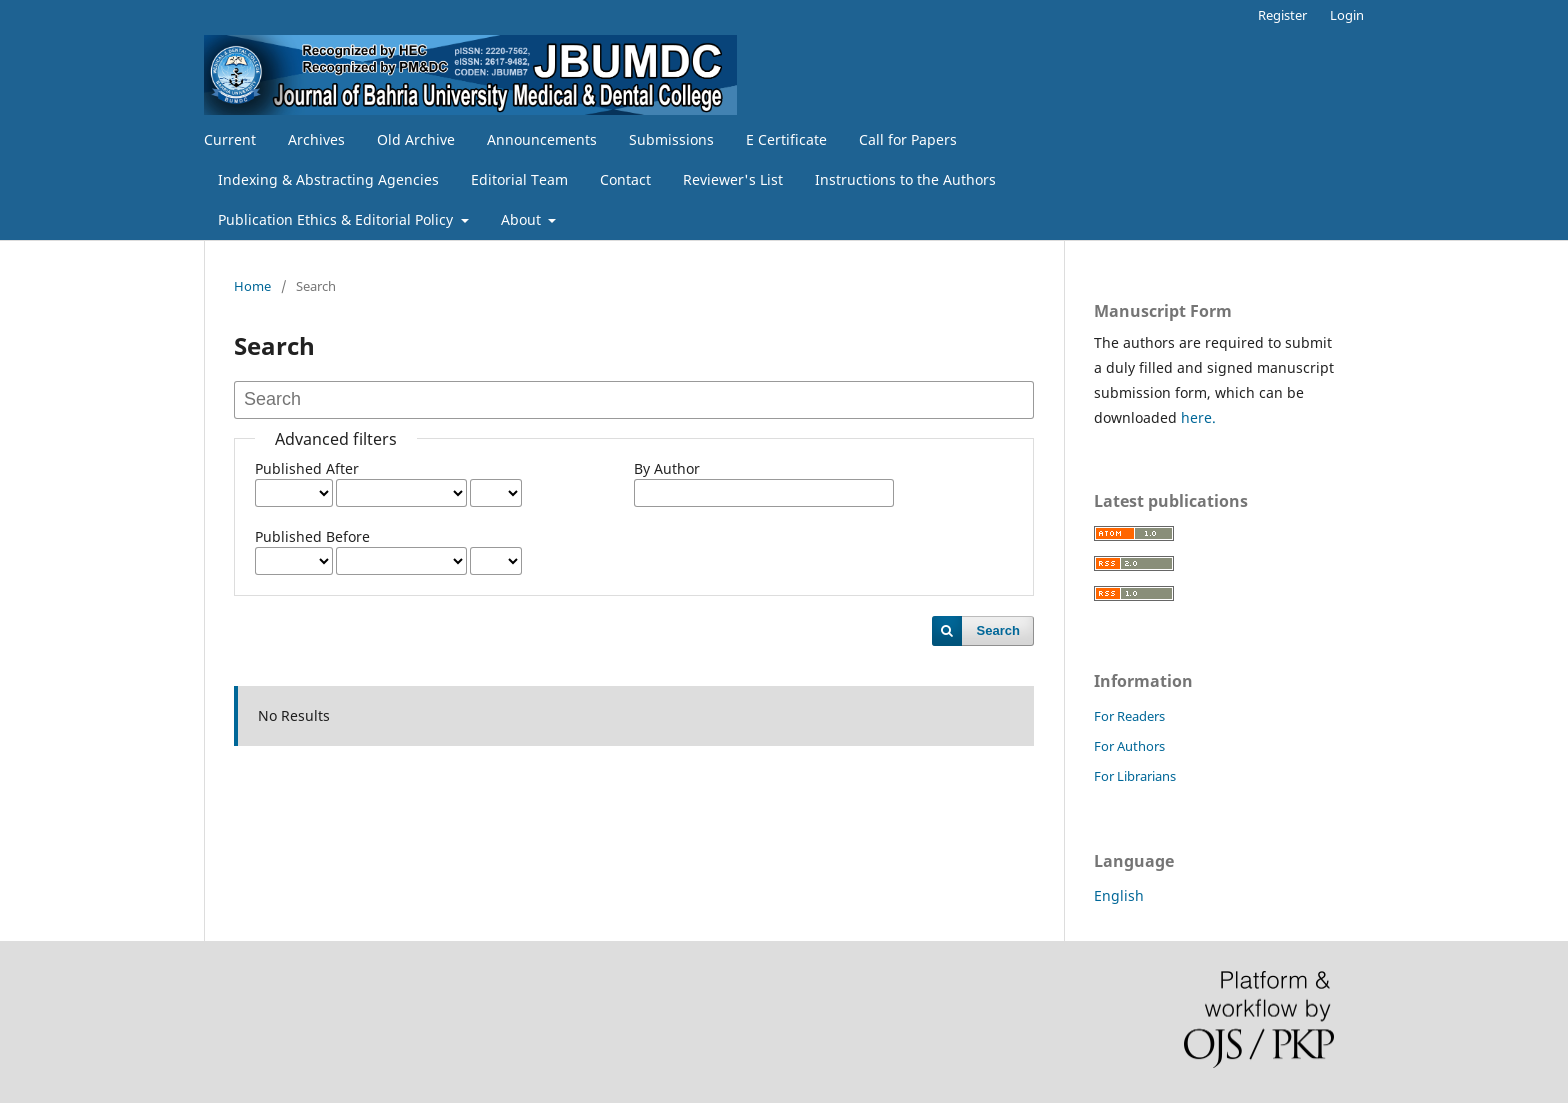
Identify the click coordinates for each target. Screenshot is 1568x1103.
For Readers (1129, 716)
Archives (316, 139)
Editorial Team (519, 179)
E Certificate (786, 139)
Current (230, 139)
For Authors (1129, 746)
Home (252, 286)
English (1119, 895)
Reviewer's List (733, 179)
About (523, 219)
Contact (625, 179)
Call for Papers (908, 139)
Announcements (542, 139)
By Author (667, 468)
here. (1196, 417)
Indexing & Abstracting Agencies (328, 179)
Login (1347, 15)
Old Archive (416, 139)
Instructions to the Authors (905, 179)
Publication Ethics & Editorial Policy (337, 219)
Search (998, 630)
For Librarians (1135, 776)
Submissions (671, 139)
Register (1282, 15)
